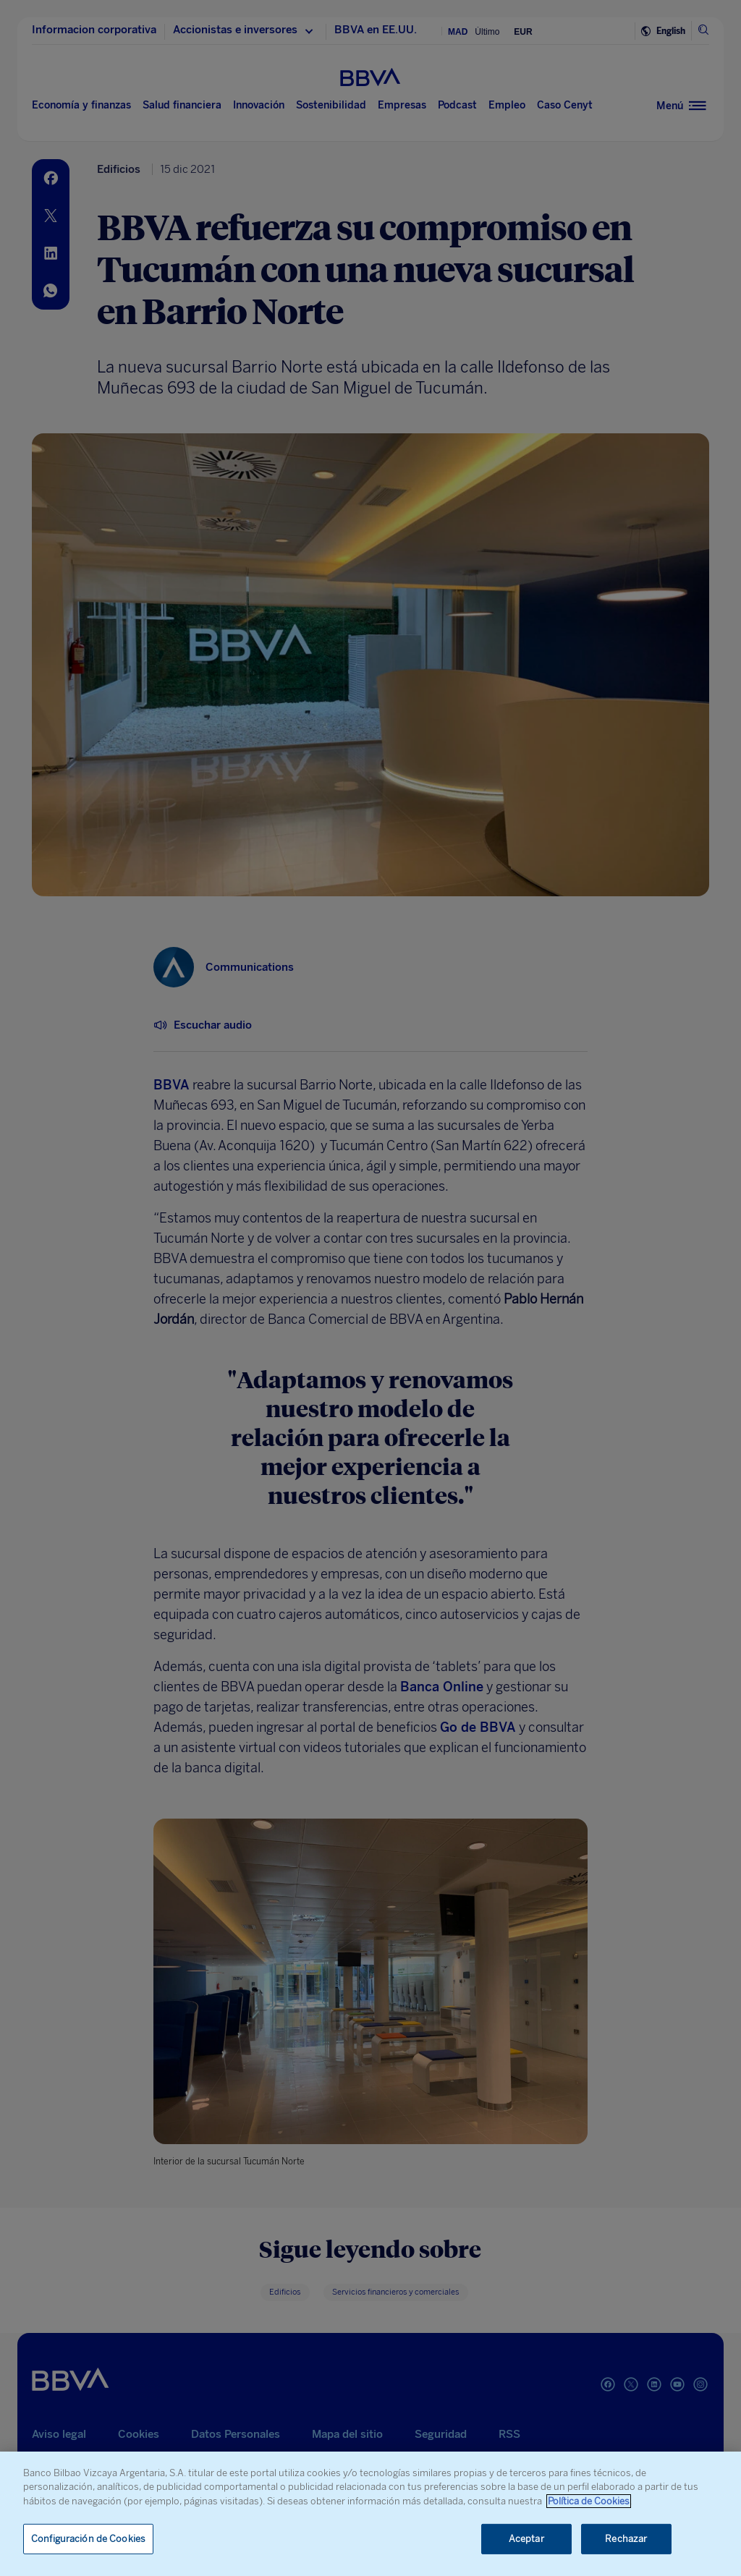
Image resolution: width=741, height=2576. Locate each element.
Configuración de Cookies (88, 2538)
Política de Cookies (589, 2501)
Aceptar (526, 2538)
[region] (370, 2514)
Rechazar (626, 2538)
